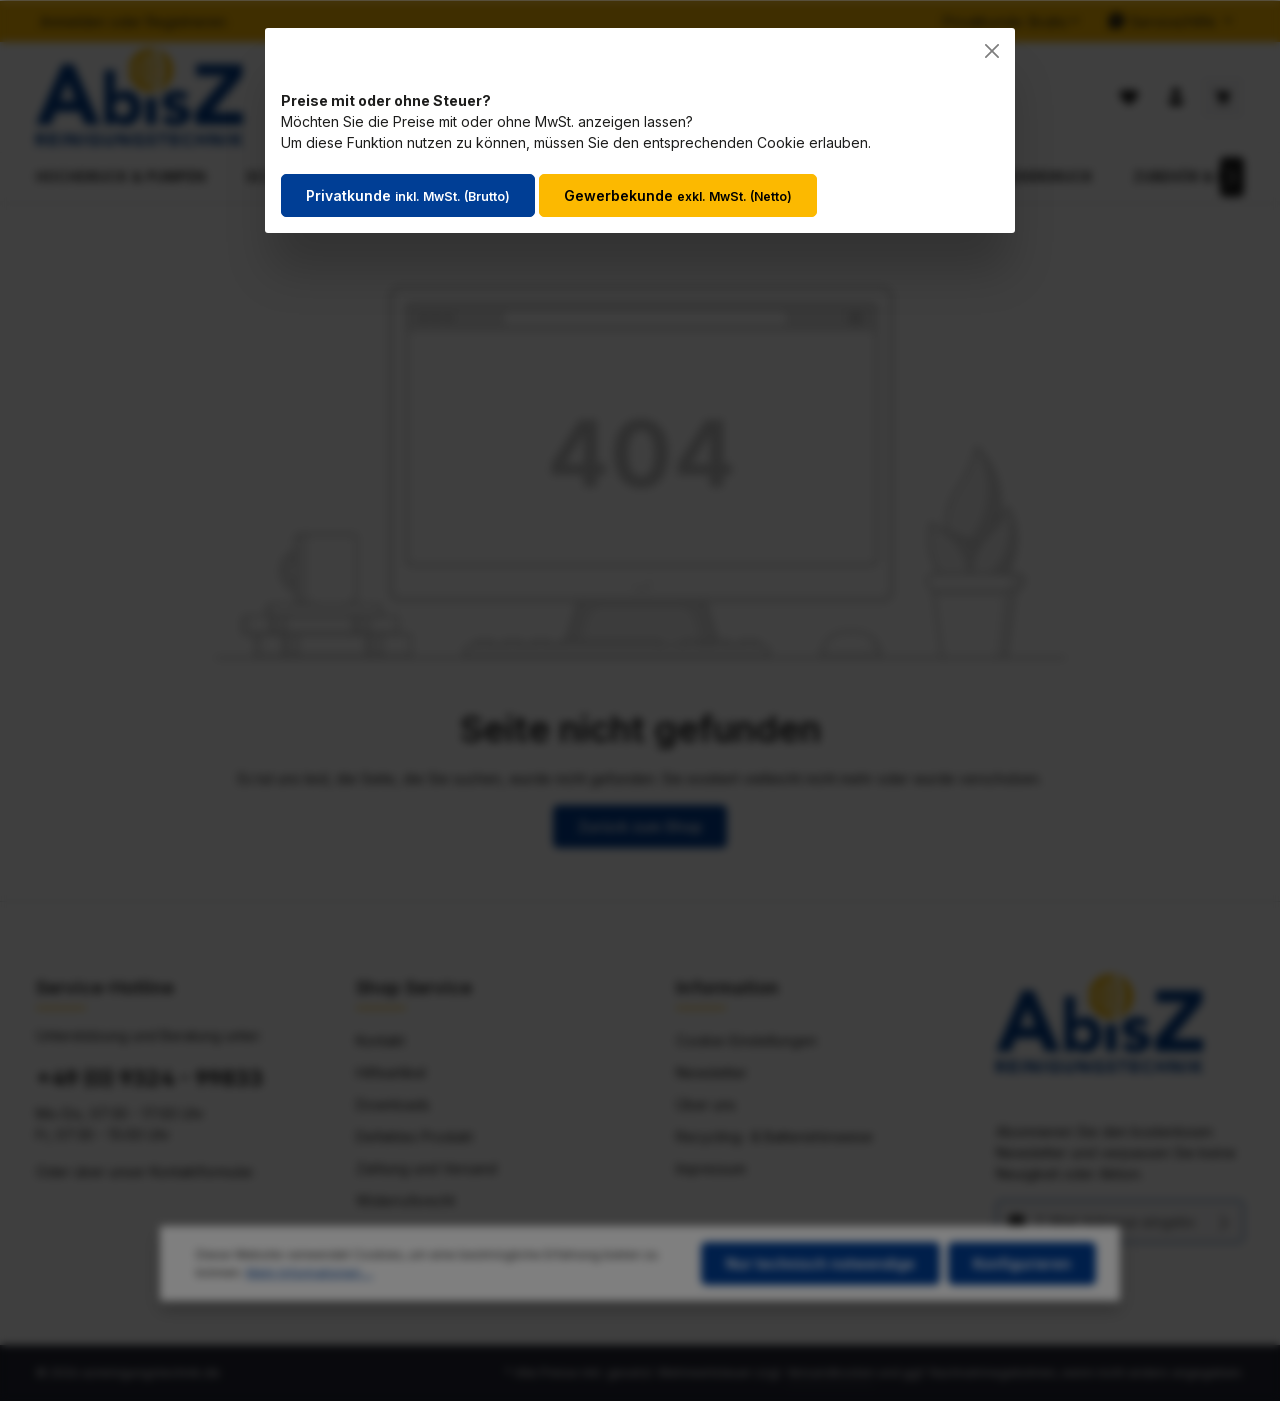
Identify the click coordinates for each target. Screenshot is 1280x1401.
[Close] (992, 51)
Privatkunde (408, 195)
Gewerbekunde (678, 195)
